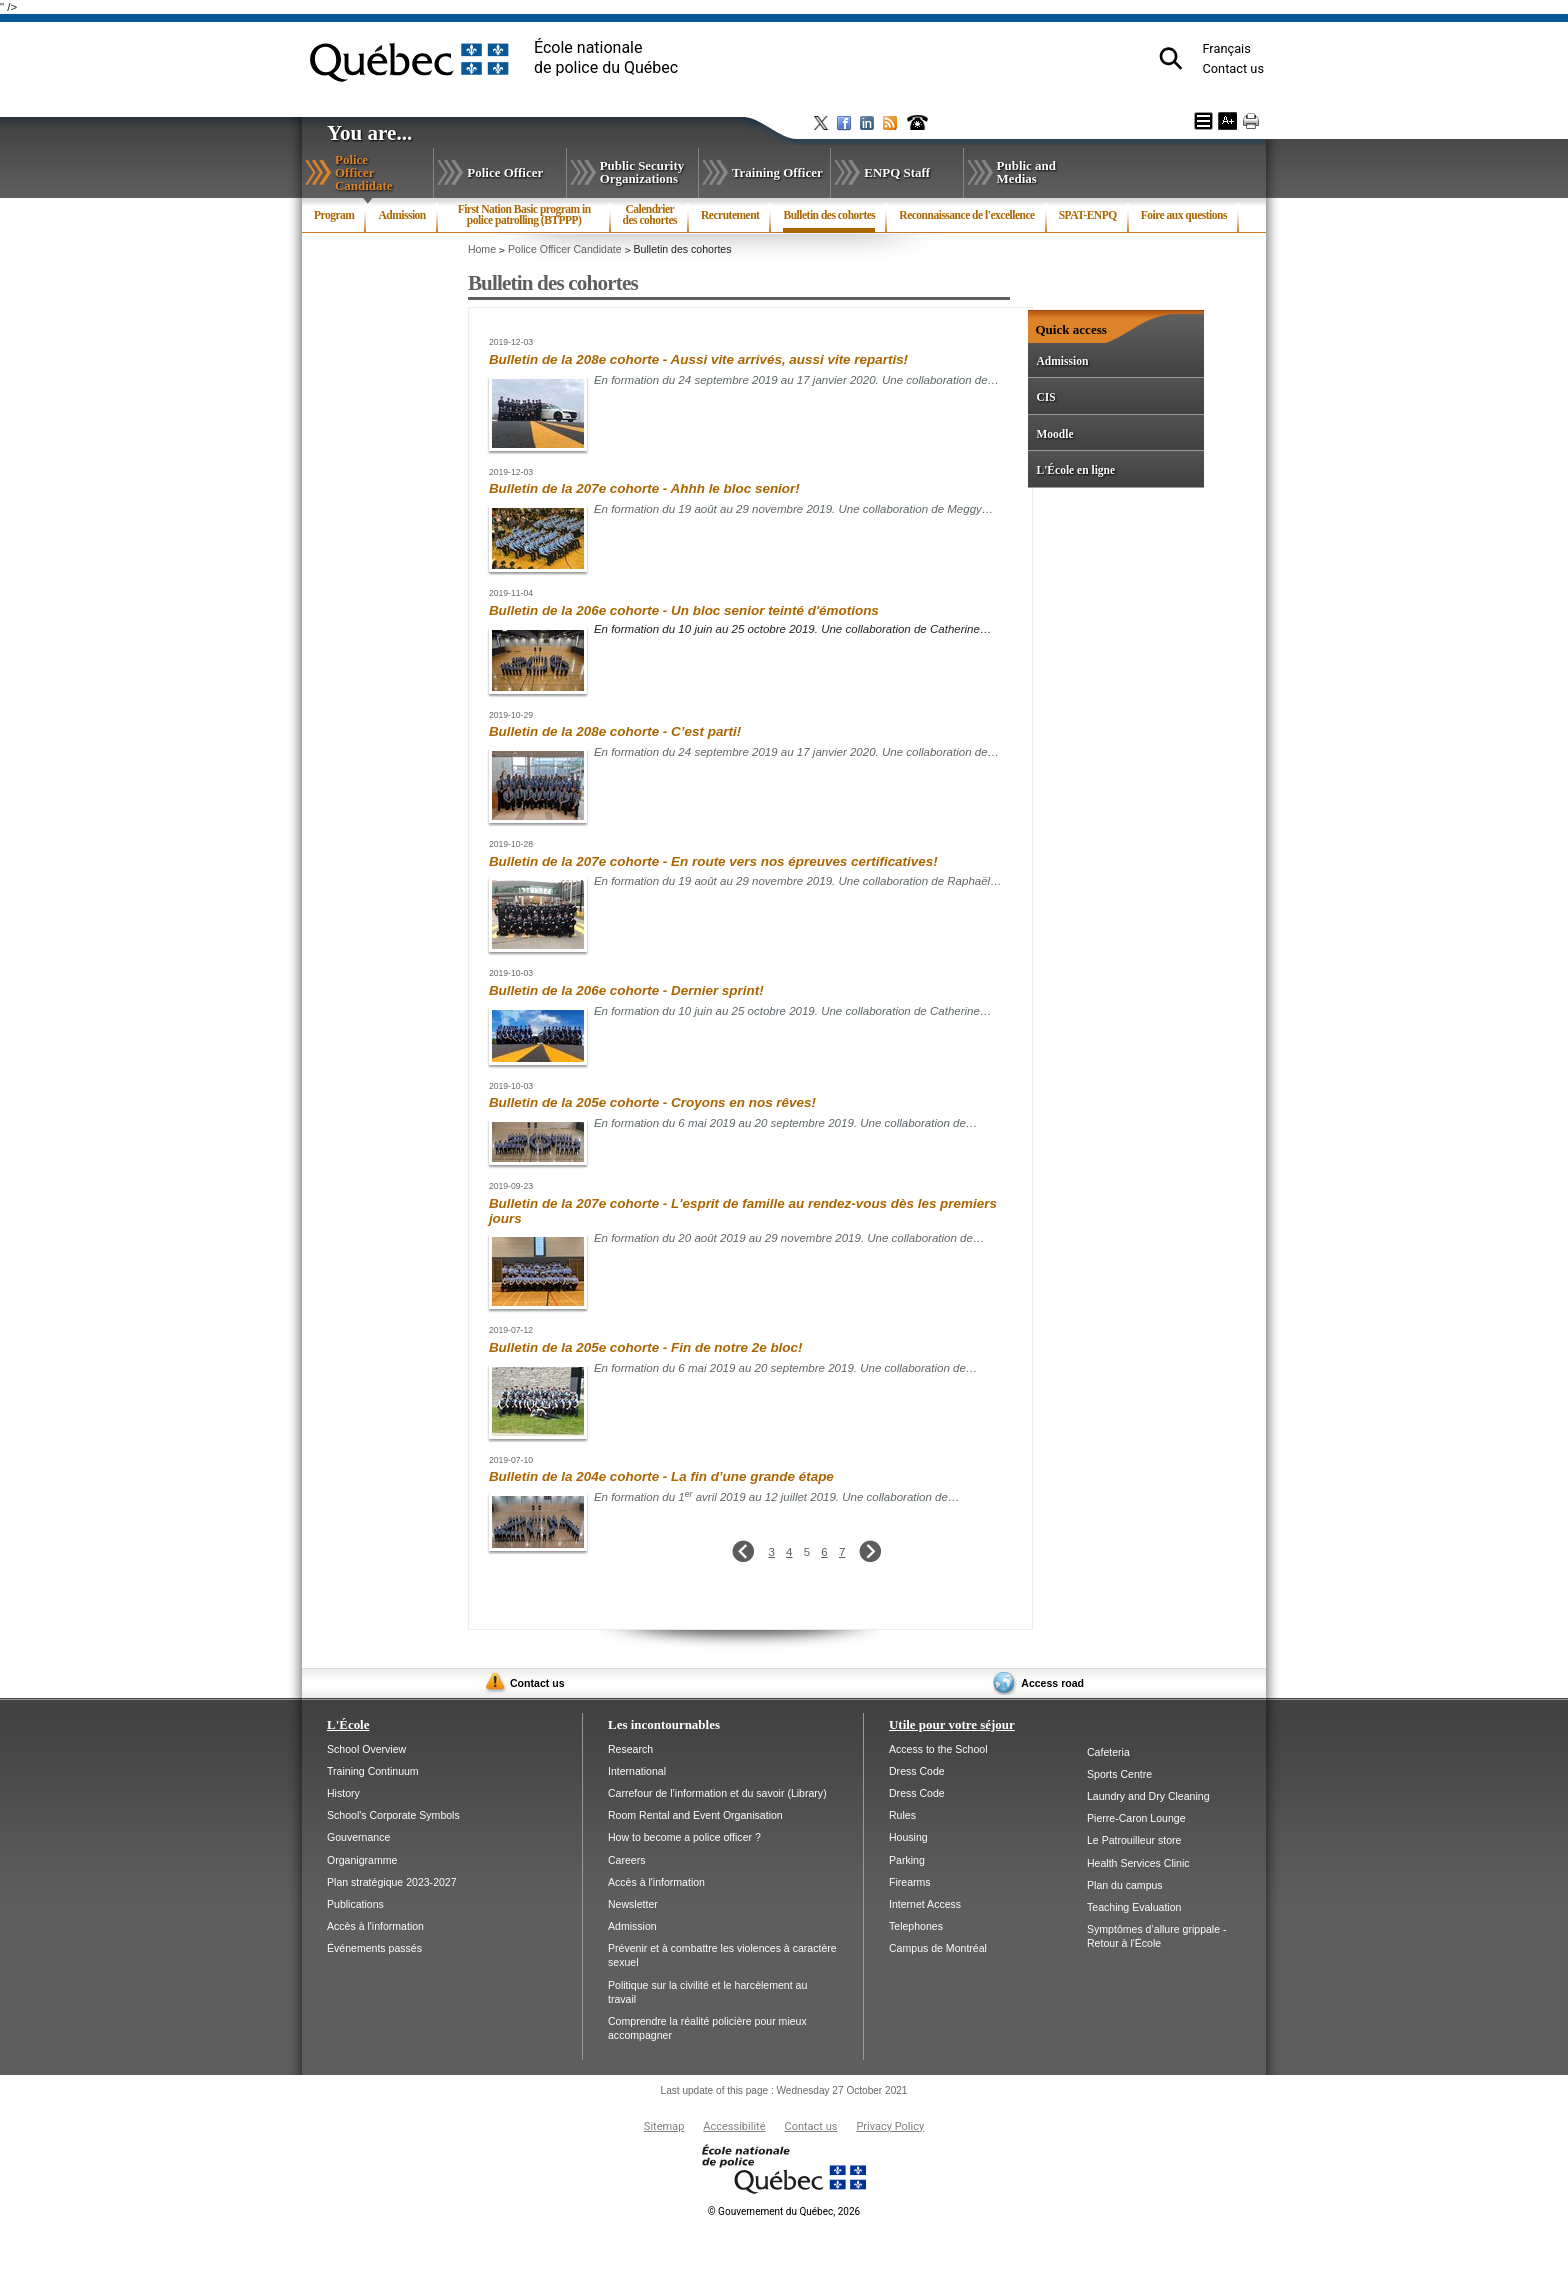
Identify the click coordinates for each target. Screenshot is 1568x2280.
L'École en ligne (1075, 470)
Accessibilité (734, 2126)
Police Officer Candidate (384, 172)
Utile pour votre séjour (952, 1724)
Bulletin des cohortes (829, 221)
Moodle (1054, 434)
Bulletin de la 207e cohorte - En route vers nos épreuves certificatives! (713, 861)
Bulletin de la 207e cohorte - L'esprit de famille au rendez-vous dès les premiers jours (743, 1211)
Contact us (1233, 68)
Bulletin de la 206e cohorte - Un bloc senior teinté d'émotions (684, 610)
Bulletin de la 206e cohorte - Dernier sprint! (626, 990)
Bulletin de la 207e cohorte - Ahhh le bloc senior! (644, 488)
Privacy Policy (890, 2126)
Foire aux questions (1184, 215)
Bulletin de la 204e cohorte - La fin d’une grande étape (661, 1476)
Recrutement (730, 215)
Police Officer (505, 172)
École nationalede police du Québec (606, 57)
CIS (1045, 397)
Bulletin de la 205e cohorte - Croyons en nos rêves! (652, 1102)
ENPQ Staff (897, 172)
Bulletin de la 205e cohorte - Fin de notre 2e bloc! (646, 1347)
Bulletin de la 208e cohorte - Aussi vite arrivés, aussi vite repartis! (698, 359)
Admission (401, 215)
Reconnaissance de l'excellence (966, 215)
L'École (348, 1724)
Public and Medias (1026, 172)
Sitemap (664, 2126)
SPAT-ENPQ (1088, 215)
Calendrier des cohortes (650, 215)
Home (482, 249)
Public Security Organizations (642, 172)
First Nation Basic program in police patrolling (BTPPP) (524, 215)
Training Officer (777, 172)
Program (334, 215)
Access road (1052, 1683)
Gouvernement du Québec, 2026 (784, 2211)
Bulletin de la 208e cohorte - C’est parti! (615, 731)
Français (1226, 48)
